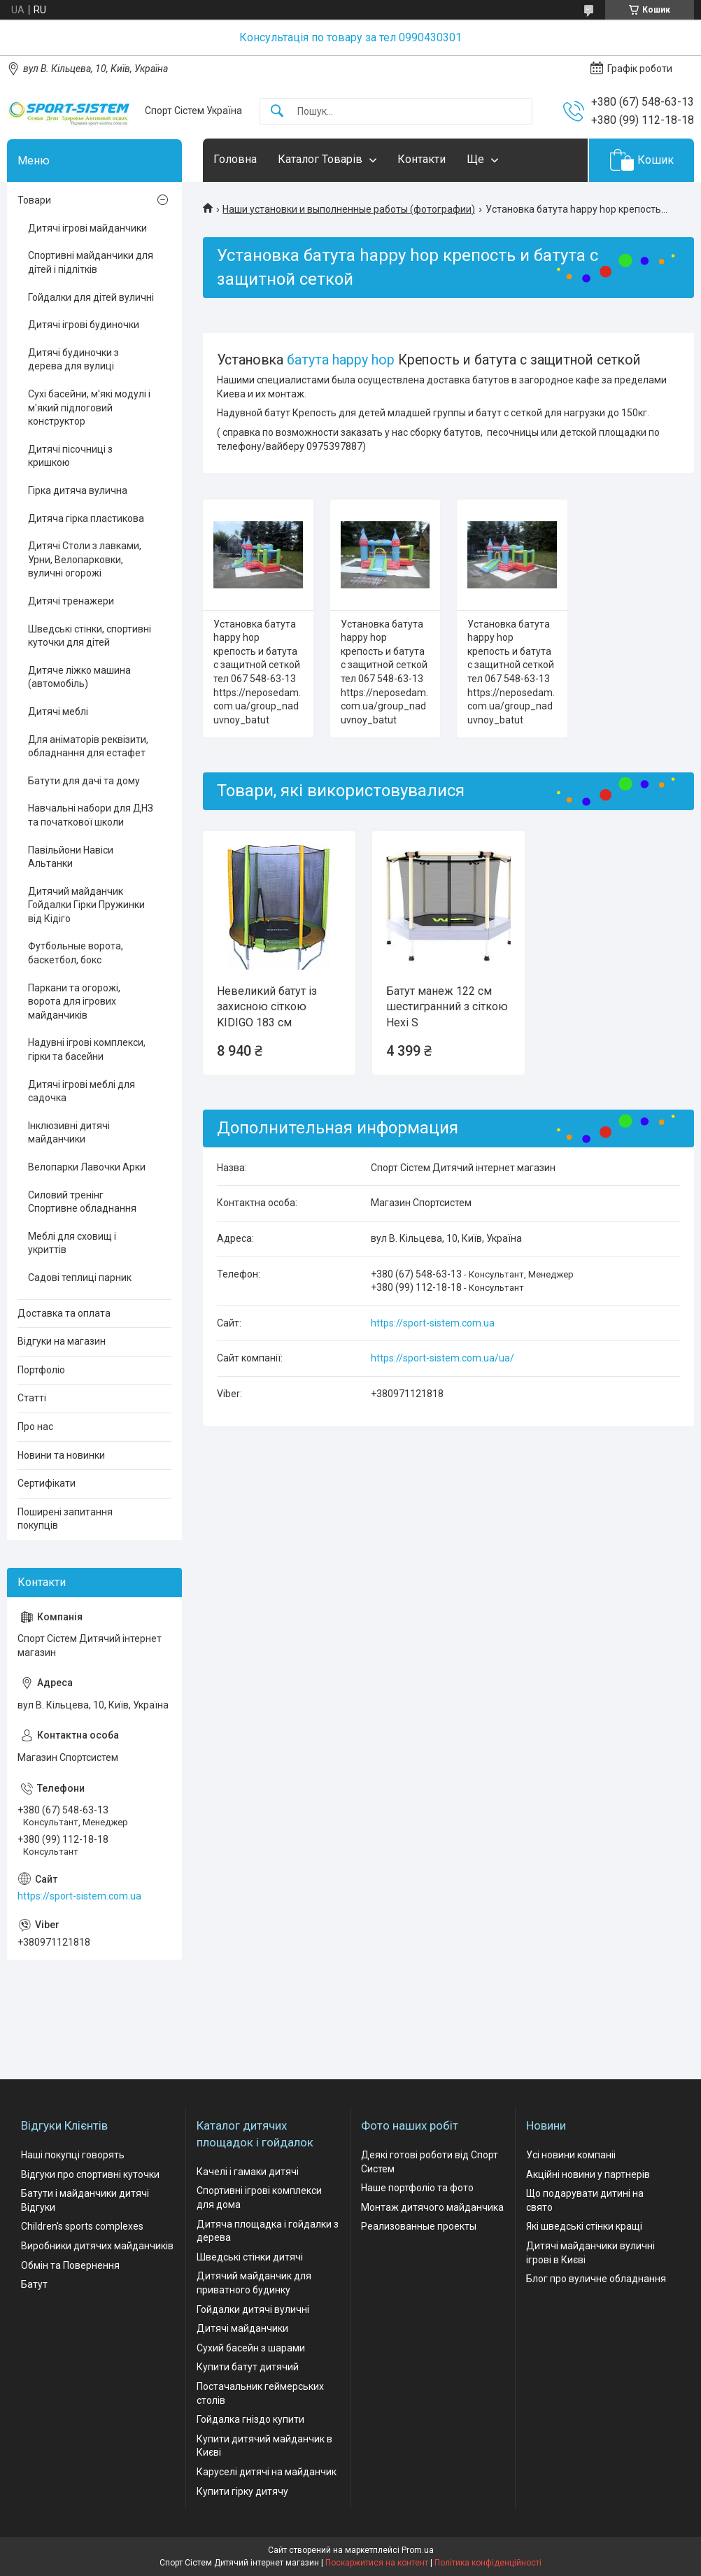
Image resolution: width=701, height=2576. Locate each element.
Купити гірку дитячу (242, 2491)
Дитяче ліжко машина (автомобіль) (79, 677)
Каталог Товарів (320, 159)
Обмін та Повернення (70, 2265)
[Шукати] (277, 111)
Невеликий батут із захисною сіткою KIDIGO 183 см (267, 1006)
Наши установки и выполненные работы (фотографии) (348, 209)
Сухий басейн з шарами (251, 2348)
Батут (34, 2284)
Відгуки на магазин (61, 1341)
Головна (235, 159)
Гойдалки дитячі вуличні (253, 2309)
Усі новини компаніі (571, 2154)
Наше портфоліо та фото (417, 2187)
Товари (34, 200)
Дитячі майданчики (242, 2328)
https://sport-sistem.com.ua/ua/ (442, 1358)
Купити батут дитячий (248, 2366)
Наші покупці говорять (73, 2154)
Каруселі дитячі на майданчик (267, 2471)
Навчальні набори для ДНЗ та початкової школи (90, 815)
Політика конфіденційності (487, 2563)
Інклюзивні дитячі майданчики (69, 1132)
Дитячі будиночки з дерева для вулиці (73, 359)
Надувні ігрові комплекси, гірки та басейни (87, 1049)
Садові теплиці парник (80, 1277)
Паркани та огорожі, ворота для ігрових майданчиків (74, 1001)
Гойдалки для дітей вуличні (91, 297)
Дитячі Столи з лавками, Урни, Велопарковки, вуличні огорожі (84, 559)
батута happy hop (341, 360)
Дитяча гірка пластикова (86, 518)
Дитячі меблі (58, 711)
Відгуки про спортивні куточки (90, 2174)
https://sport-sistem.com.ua (433, 1323)
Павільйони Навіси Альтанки (70, 857)
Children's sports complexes (82, 2226)
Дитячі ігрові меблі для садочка (81, 1091)
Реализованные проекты (418, 2226)
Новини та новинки (61, 1455)
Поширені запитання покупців (65, 1518)
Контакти (421, 159)
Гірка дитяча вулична (77, 490)
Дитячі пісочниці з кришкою (70, 456)
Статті (31, 1397)
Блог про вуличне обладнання (596, 2278)
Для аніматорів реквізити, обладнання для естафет (88, 746)
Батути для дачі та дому (84, 780)
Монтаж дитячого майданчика (432, 2207)
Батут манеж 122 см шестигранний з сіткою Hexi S (447, 1006)
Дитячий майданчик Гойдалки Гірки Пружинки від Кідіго (86, 905)
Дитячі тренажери (71, 601)
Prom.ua (418, 2550)
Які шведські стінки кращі (584, 2226)
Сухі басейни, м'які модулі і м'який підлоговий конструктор (89, 407)
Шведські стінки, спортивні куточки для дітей (89, 636)
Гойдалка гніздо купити (250, 2419)
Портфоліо (41, 1369)
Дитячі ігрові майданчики (87, 228)
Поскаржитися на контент (376, 2563)
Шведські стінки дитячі (250, 2257)
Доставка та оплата (64, 1313)
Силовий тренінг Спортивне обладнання (82, 1202)
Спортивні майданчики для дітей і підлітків (90, 262)
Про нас (35, 1426)
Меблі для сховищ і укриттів (72, 1243)
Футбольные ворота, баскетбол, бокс (75, 952)
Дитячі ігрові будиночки (83, 324)
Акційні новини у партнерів (588, 2174)
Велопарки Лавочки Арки (87, 1167)
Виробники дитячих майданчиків (97, 2245)
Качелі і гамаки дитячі (248, 2171)
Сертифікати (46, 1483)
